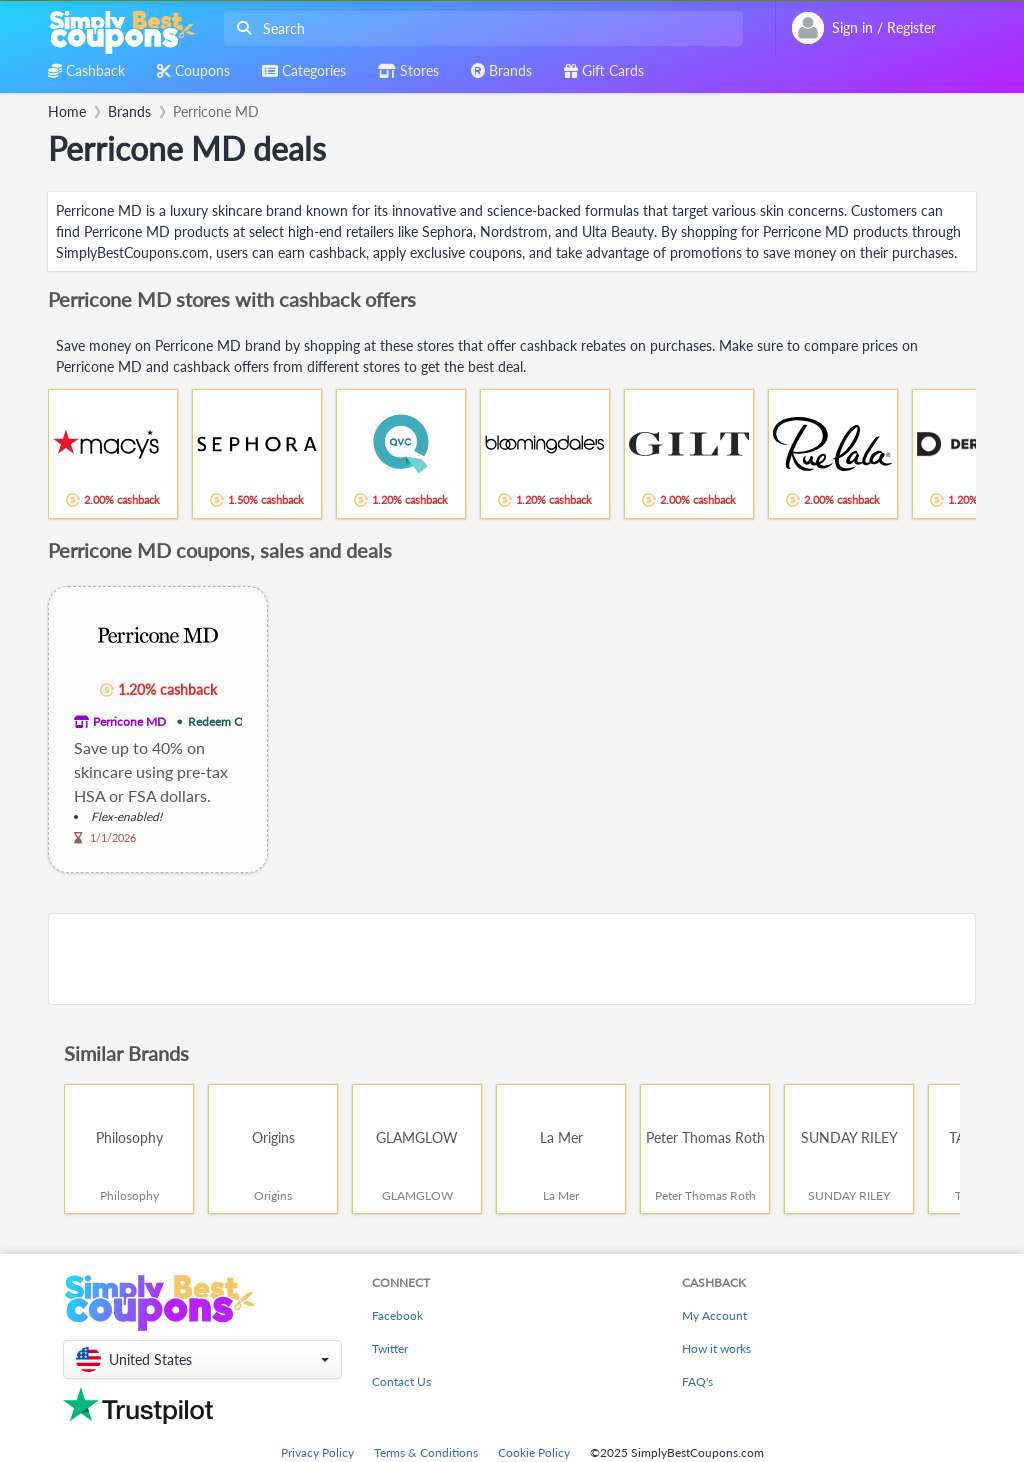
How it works (716, 1348)
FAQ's (697, 1381)
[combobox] (479, 28)
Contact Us (401, 1381)
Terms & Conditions (426, 1452)
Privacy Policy (317, 1452)
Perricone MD (129, 721)
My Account (714, 1315)
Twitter (390, 1348)
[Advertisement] (512, 959)
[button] (202, 1359)
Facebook (397, 1315)
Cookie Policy (534, 1452)
